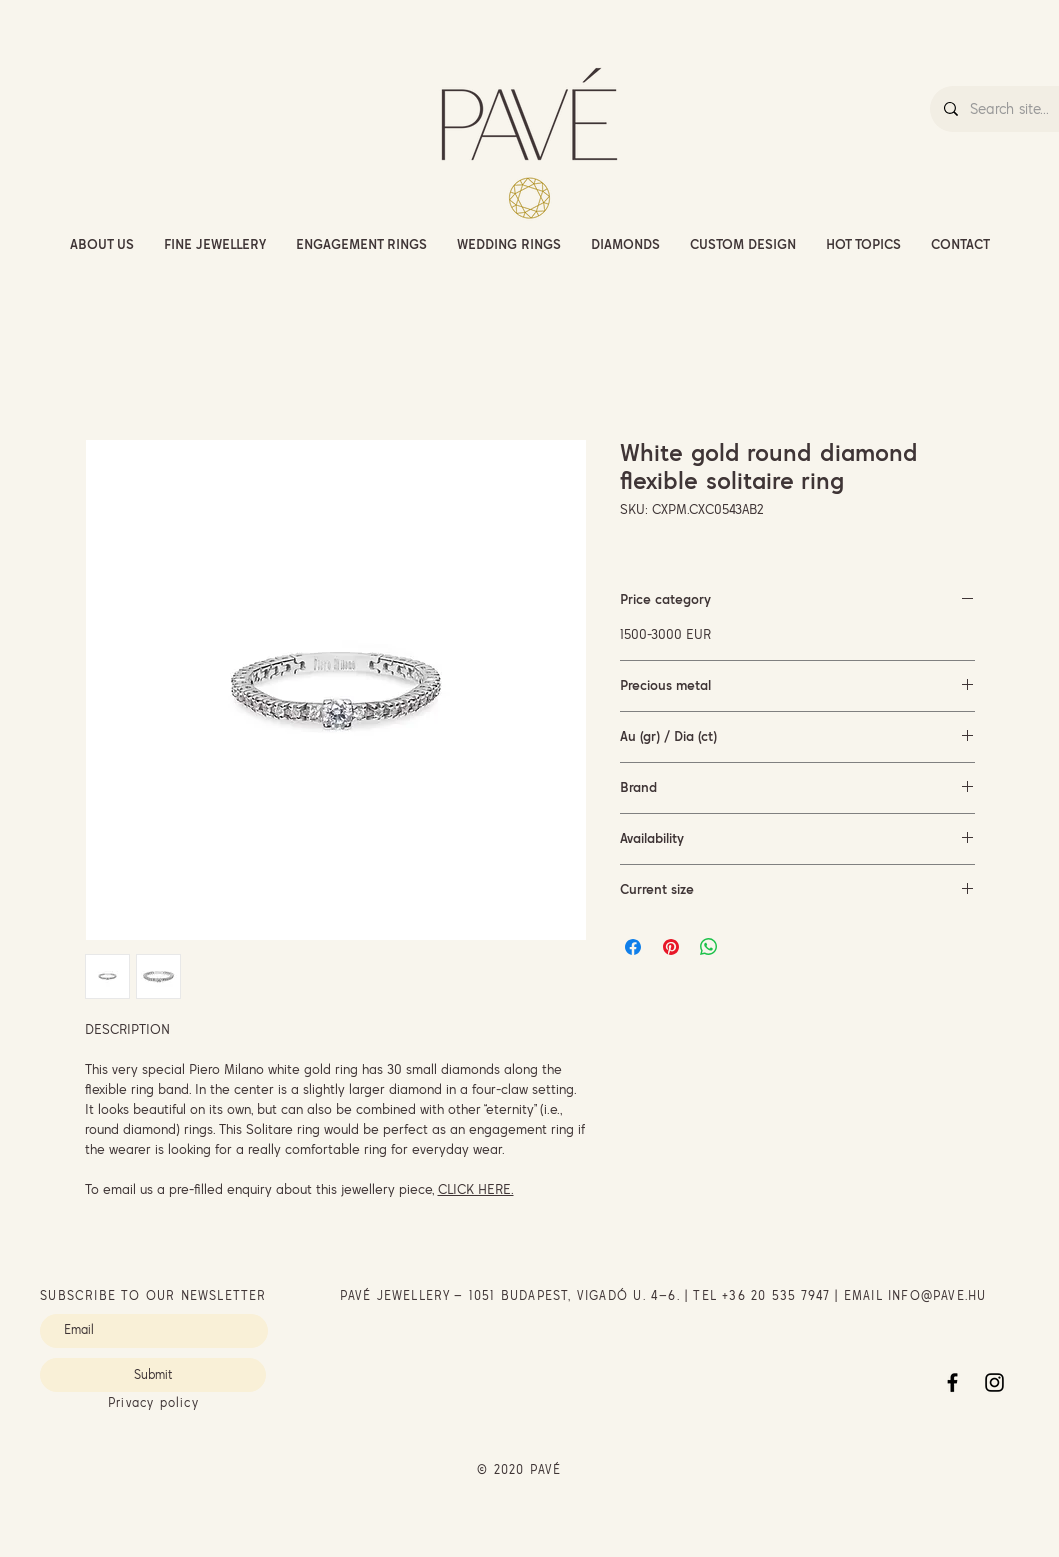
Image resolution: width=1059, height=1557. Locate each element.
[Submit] (153, 1375)
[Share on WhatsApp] (709, 947)
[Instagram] (994, 1382)
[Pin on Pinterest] (671, 947)
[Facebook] (952, 1382)
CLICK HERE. (476, 1189)
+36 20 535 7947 (776, 1295)
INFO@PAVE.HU (937, 1295)
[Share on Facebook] (633, 947)
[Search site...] (1013, 109)
